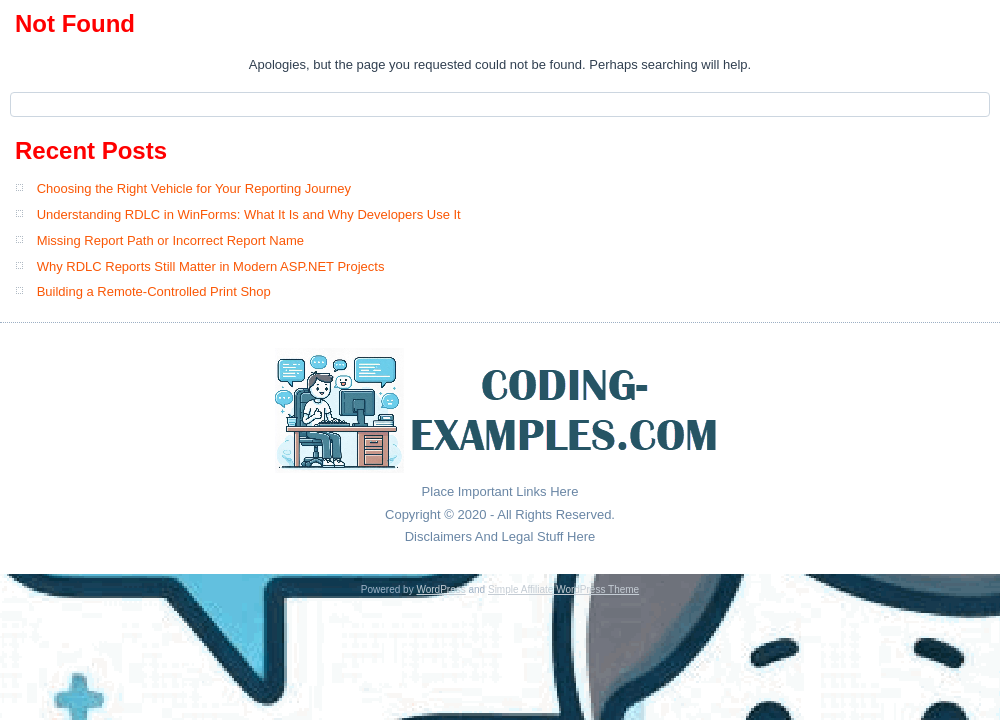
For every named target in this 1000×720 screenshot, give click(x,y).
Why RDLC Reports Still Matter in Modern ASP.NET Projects (211, 266)
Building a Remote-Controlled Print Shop (154, 291)
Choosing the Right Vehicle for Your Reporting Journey (194, 188)
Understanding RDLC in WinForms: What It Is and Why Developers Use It (249, 214)
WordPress (440, 589)
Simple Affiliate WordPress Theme (563, 589)
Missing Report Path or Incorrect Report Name (170, 240)
